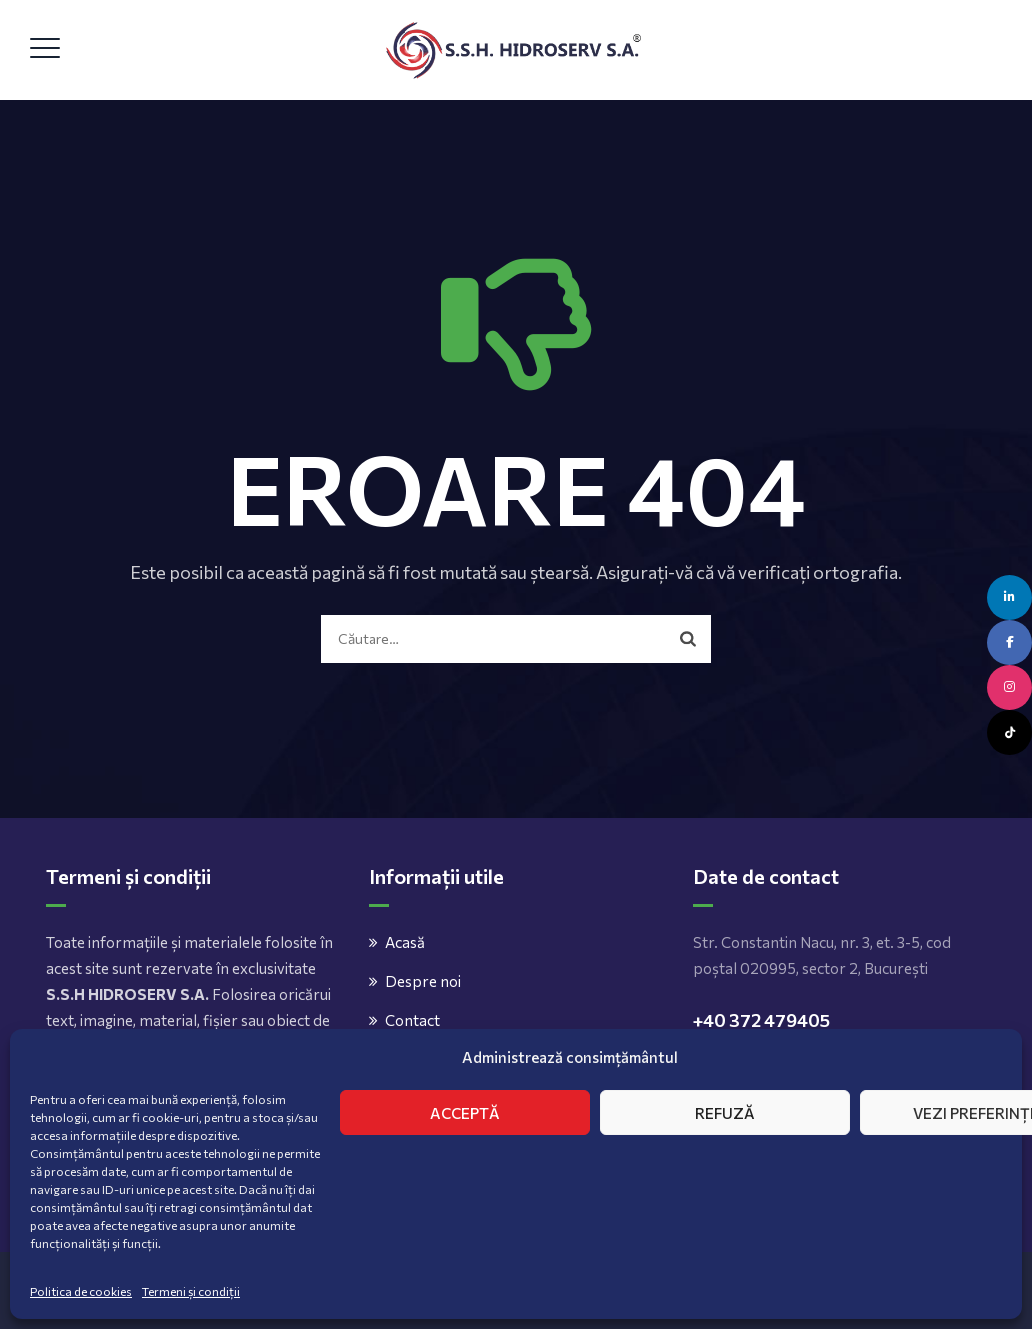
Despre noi (423, 981)
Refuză (725, 1113)
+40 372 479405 (761, 1020)
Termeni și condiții (191, 1291)
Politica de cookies (81, 1291)
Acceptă (465, 1113)
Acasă (405, 942)
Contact (412, 1020)
